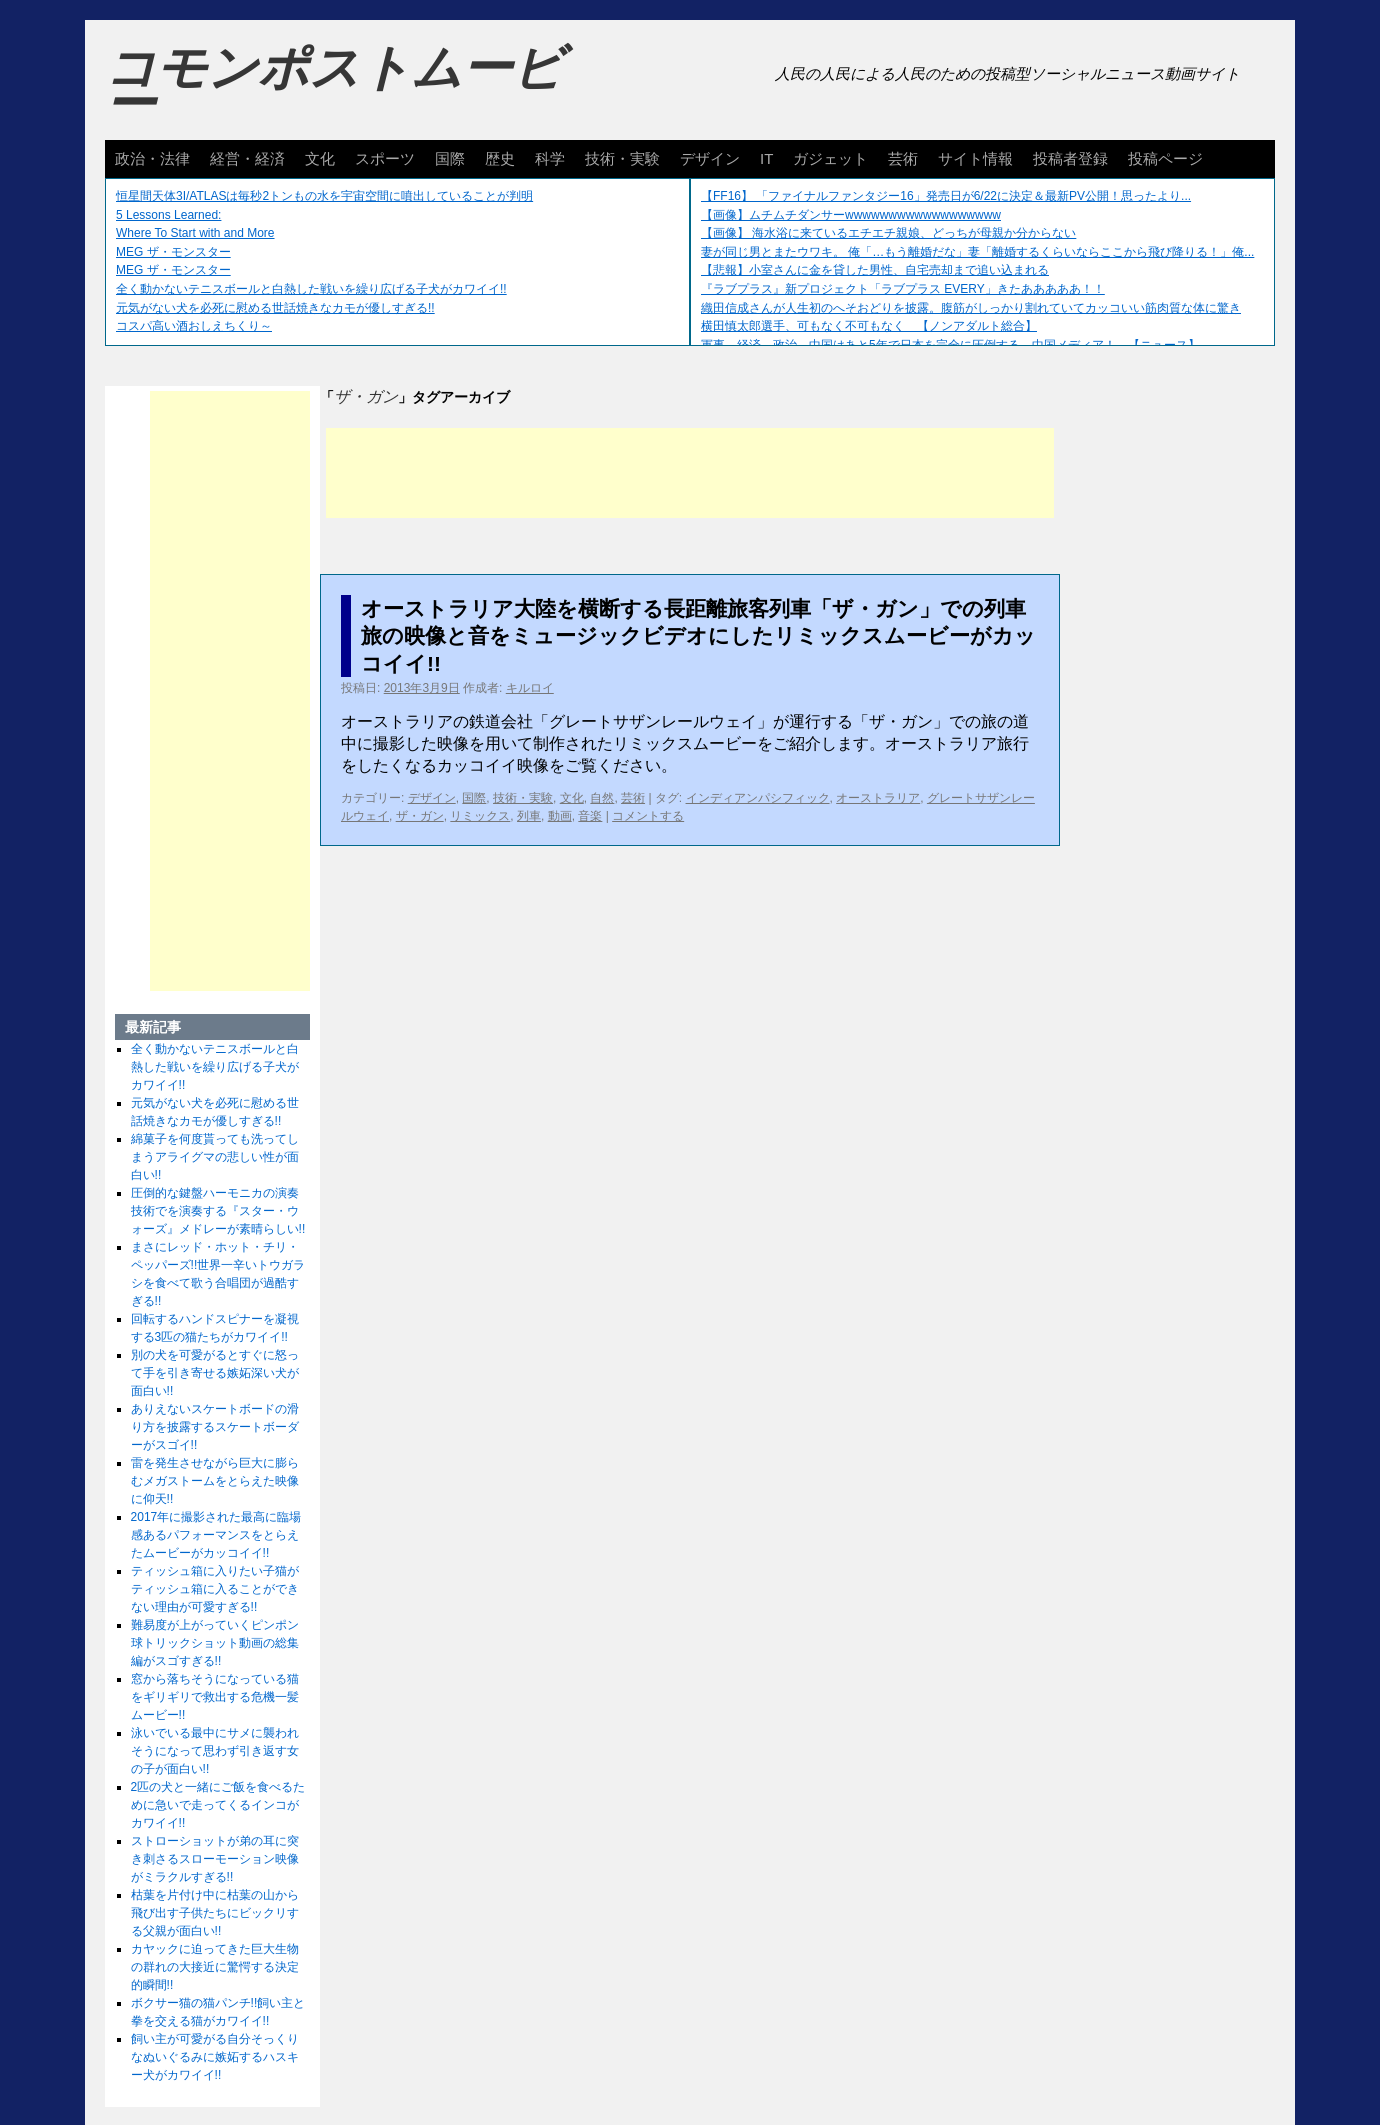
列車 (529, 816)
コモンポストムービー (334, 86)
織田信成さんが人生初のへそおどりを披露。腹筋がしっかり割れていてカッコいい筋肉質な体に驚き (971, 308)
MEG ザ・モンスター (173, 252)
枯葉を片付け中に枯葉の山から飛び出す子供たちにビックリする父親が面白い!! (215, 1913)
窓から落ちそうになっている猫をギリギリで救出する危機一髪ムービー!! (215, 1697)
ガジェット (830, 158)
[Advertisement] (690, 473)
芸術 (903, 158)
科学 (550, 158)
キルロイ (530, 688)
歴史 (500, 158)
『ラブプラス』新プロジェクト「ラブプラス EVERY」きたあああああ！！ (903, 289)
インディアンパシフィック (758, 798)
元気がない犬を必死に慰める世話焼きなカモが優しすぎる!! (275, 308)
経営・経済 (247, 158)
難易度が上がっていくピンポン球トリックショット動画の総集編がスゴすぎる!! (215, 1643)
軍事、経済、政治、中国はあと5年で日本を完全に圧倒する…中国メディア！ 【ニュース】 (950, 345)
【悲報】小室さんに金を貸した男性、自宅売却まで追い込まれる (875, 270)
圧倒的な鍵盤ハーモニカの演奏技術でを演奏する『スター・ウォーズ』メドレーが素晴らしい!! (218, 1211)
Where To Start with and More (195, 233)
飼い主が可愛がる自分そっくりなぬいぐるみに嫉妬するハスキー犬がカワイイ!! (215, 2057)
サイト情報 (975, 158)
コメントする (648, 816)
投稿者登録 (1070, 158)
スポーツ (385, 158)
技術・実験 (622, 158)
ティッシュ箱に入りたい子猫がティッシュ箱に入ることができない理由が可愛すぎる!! (215, 1589)
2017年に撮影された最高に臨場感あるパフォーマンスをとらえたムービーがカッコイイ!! (216, 1535)
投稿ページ (1165, 158)
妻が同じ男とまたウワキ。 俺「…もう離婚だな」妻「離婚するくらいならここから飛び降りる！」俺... (977, 252)
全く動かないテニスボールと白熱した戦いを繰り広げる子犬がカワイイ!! (311, 289)
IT (766, 158)
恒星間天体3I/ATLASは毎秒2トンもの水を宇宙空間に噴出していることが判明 (324, 196)
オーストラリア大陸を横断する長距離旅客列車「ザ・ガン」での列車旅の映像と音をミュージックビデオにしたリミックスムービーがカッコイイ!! (698, 636)
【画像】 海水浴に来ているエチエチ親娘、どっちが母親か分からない (888, 233)
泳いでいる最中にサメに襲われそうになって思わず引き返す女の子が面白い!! (215, 1751)
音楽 (590, 816)
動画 (560, 816)
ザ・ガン (420, 816)
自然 (602, 798)
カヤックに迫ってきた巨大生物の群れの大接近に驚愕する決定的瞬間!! (215, 1967)
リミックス (480, 816)
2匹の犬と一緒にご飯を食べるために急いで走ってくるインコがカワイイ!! (218, 1805)
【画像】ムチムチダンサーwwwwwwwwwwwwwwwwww (851, 215)
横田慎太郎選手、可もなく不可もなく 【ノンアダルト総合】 (869, 326)
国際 (450, 158)
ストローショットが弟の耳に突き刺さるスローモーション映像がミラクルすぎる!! (215, 1859)
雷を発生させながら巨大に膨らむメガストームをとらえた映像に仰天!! (215, 1481)
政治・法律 (152, 158)
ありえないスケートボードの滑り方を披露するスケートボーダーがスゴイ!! (215, 1427)
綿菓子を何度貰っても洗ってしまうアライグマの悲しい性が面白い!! (215, 1157)
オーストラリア (878, 798)
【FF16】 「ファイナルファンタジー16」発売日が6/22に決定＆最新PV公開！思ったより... (946, 196)
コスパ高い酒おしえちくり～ (194, 326)
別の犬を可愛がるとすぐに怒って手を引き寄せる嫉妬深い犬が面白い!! (215, 1373)
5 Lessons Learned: (168, 215)
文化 (320, 158)
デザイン (710, 158)
